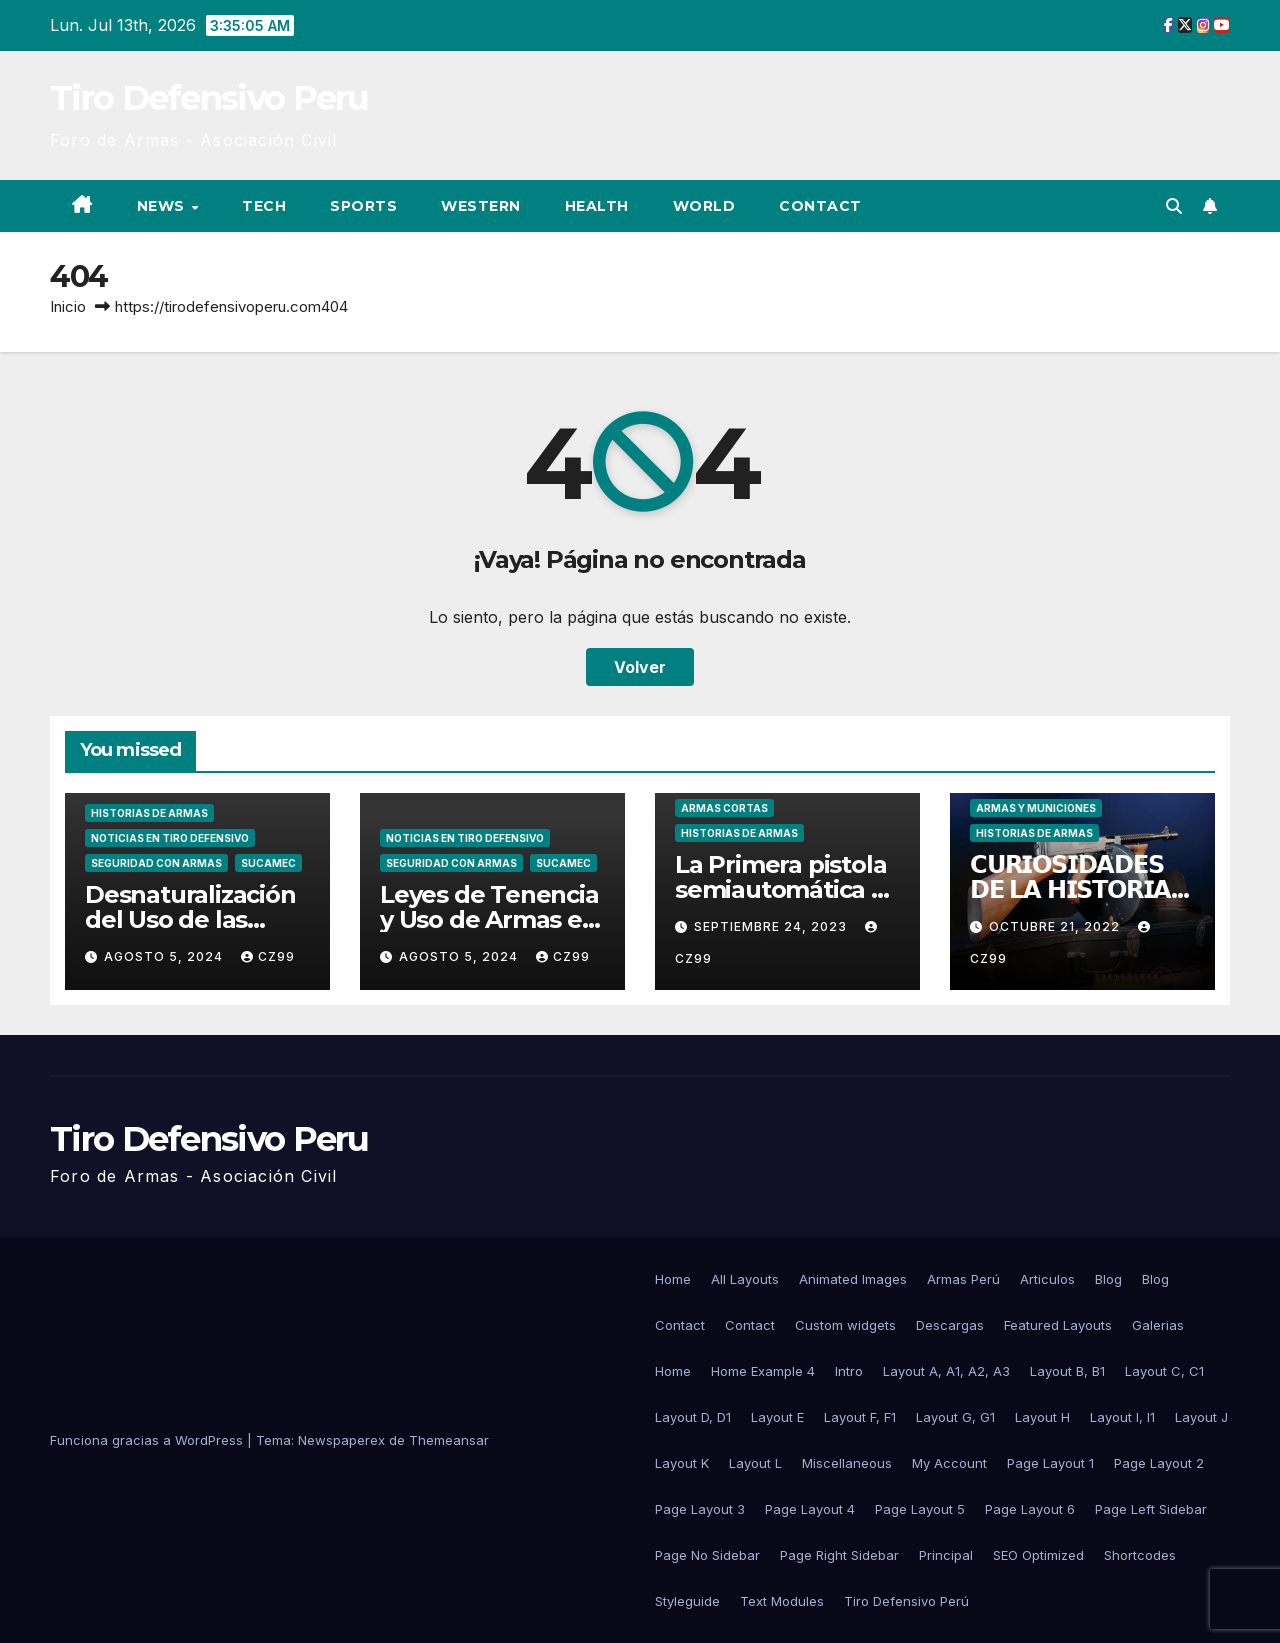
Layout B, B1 (1067, 1371)
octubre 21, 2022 (1056, 926)
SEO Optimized (1038, 1555)
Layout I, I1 (1122, 1417)
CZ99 (268, 956)
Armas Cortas (724, 808)
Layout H (1042, 1417)
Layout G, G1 (955, 1417)
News (163, 206)
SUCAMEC (268, 863)
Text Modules (782, 1601)
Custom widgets (845, 1325)
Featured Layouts (1058, 1325)
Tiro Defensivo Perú (906, 1601)
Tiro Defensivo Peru (209, 98)
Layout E (777, 1417)
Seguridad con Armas (156, 863)
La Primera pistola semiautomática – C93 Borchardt (780, 889)
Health (597, 206)
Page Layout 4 (810, 1509)
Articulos (1047, 1279)
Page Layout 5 (920, 1509)
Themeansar (449, 1440)
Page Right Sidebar (839, 1555)
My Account (949, 1463)
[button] (1174, 206)
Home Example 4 (763, 1371)
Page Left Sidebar (1151, 1509)
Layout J (1201, 1417)
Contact (820, 206)
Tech (264, 206)
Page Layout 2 (1159, 1463)
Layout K (682, 1463)
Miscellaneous (847, 1463)
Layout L (755, 1463)
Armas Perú (963, 1279)
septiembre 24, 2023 (772, 926)
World (704, 206)
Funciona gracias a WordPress (148, 1440)
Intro (849, 1371)
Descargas (950, 1325)
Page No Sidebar (707, 1555)
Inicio (68, 306)
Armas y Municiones (1036, 808)
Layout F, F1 (860, 1417)
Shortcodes (1140, 1555)
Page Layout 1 (1050, 1463)
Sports (363, 206)
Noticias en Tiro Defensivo (170, 838)
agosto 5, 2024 (165, 956)
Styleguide (687, 1601)
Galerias (1158, 1325)
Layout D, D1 (693, 1417)
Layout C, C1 (1164, 1371)
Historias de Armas (149, 813)
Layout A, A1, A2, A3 (946, 1371)
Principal (946, 1555)
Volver (640, 667)
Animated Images (853, 1279)
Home (673, 1279)
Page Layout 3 (700, 1509)
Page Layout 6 (1030, 1509)
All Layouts (745, 1279)
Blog (1108, 1279)
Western (481, 206)
